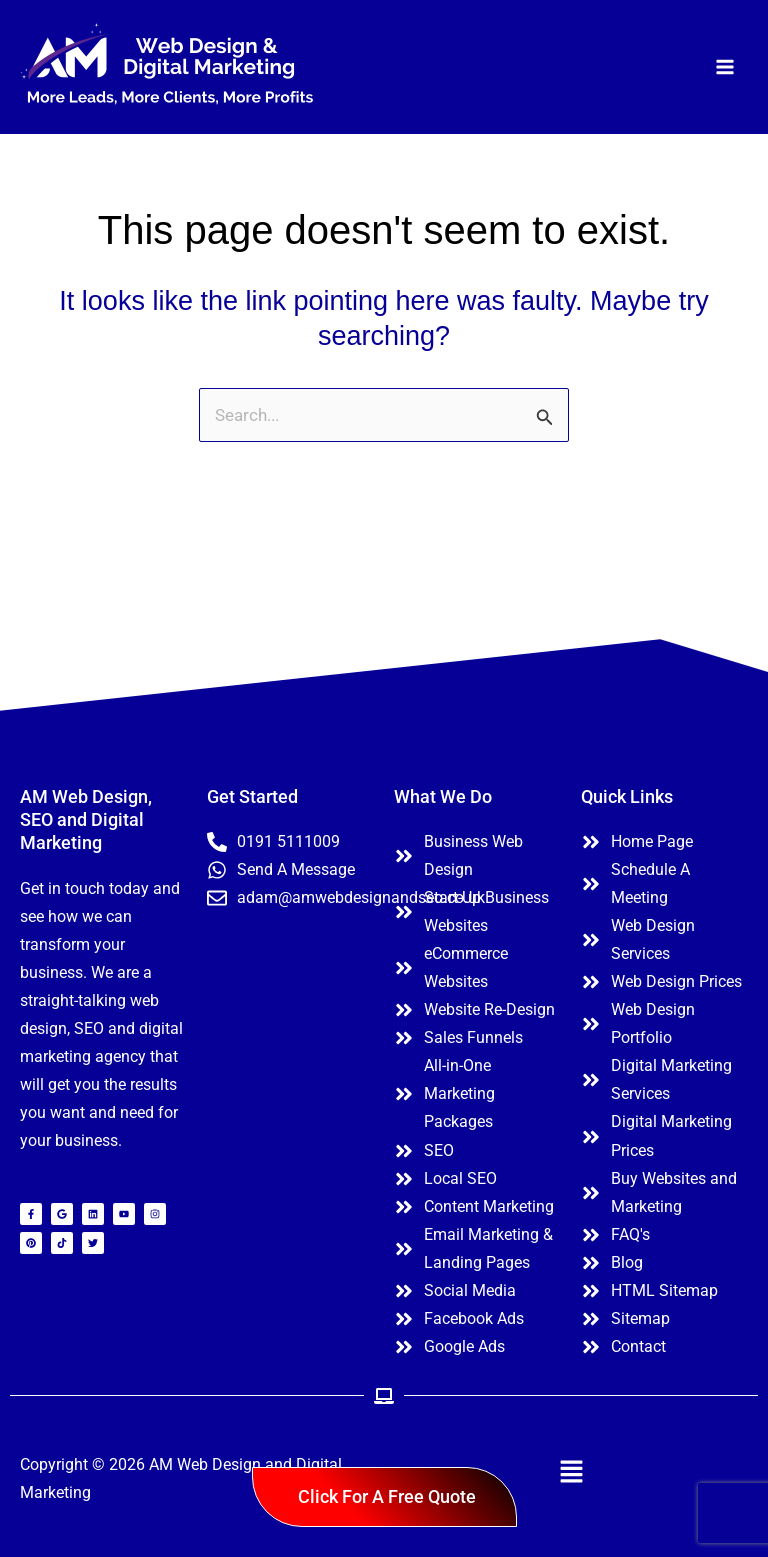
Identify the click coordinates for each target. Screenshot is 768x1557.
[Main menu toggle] (726, 67)
